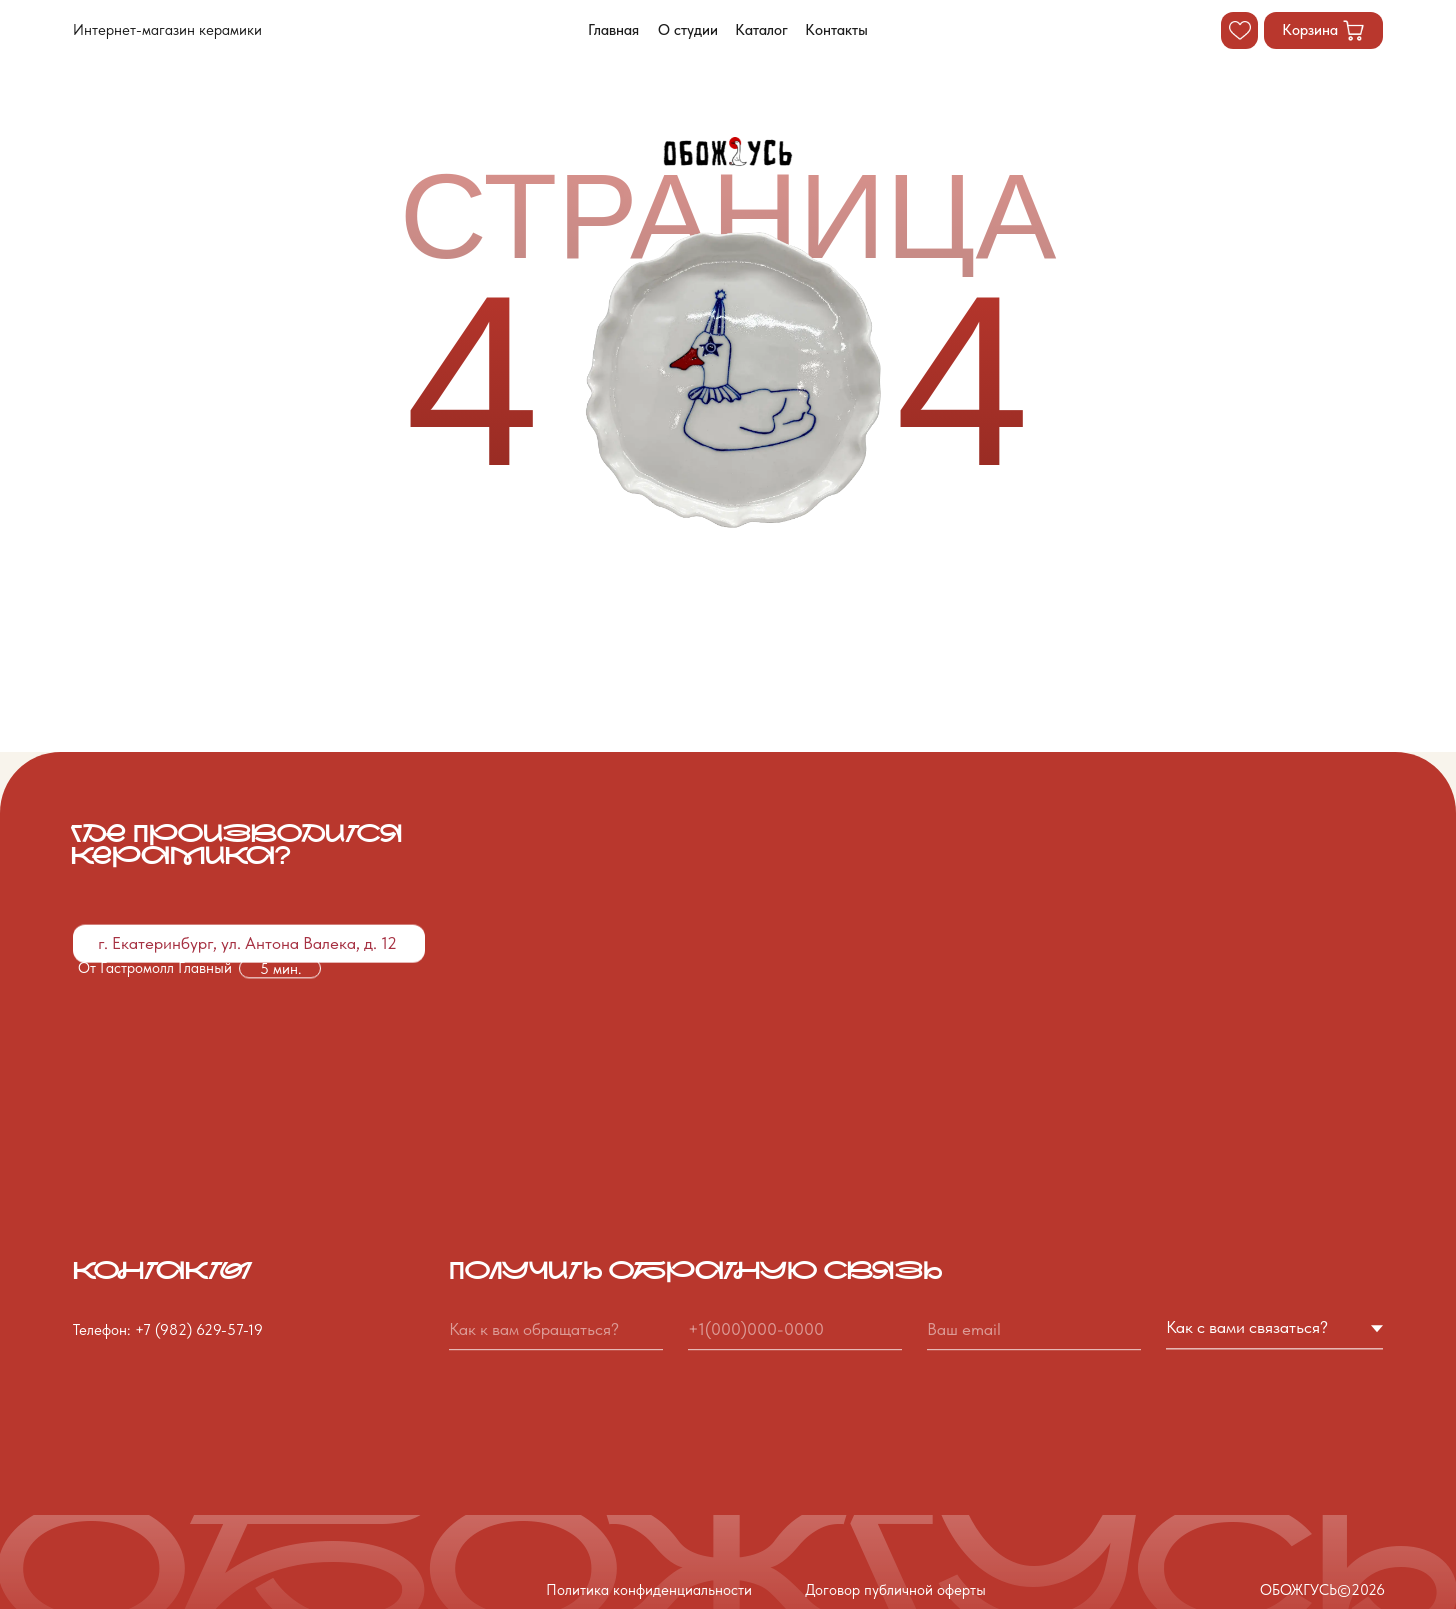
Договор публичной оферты (895, 1590)
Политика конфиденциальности (649, 1590)
